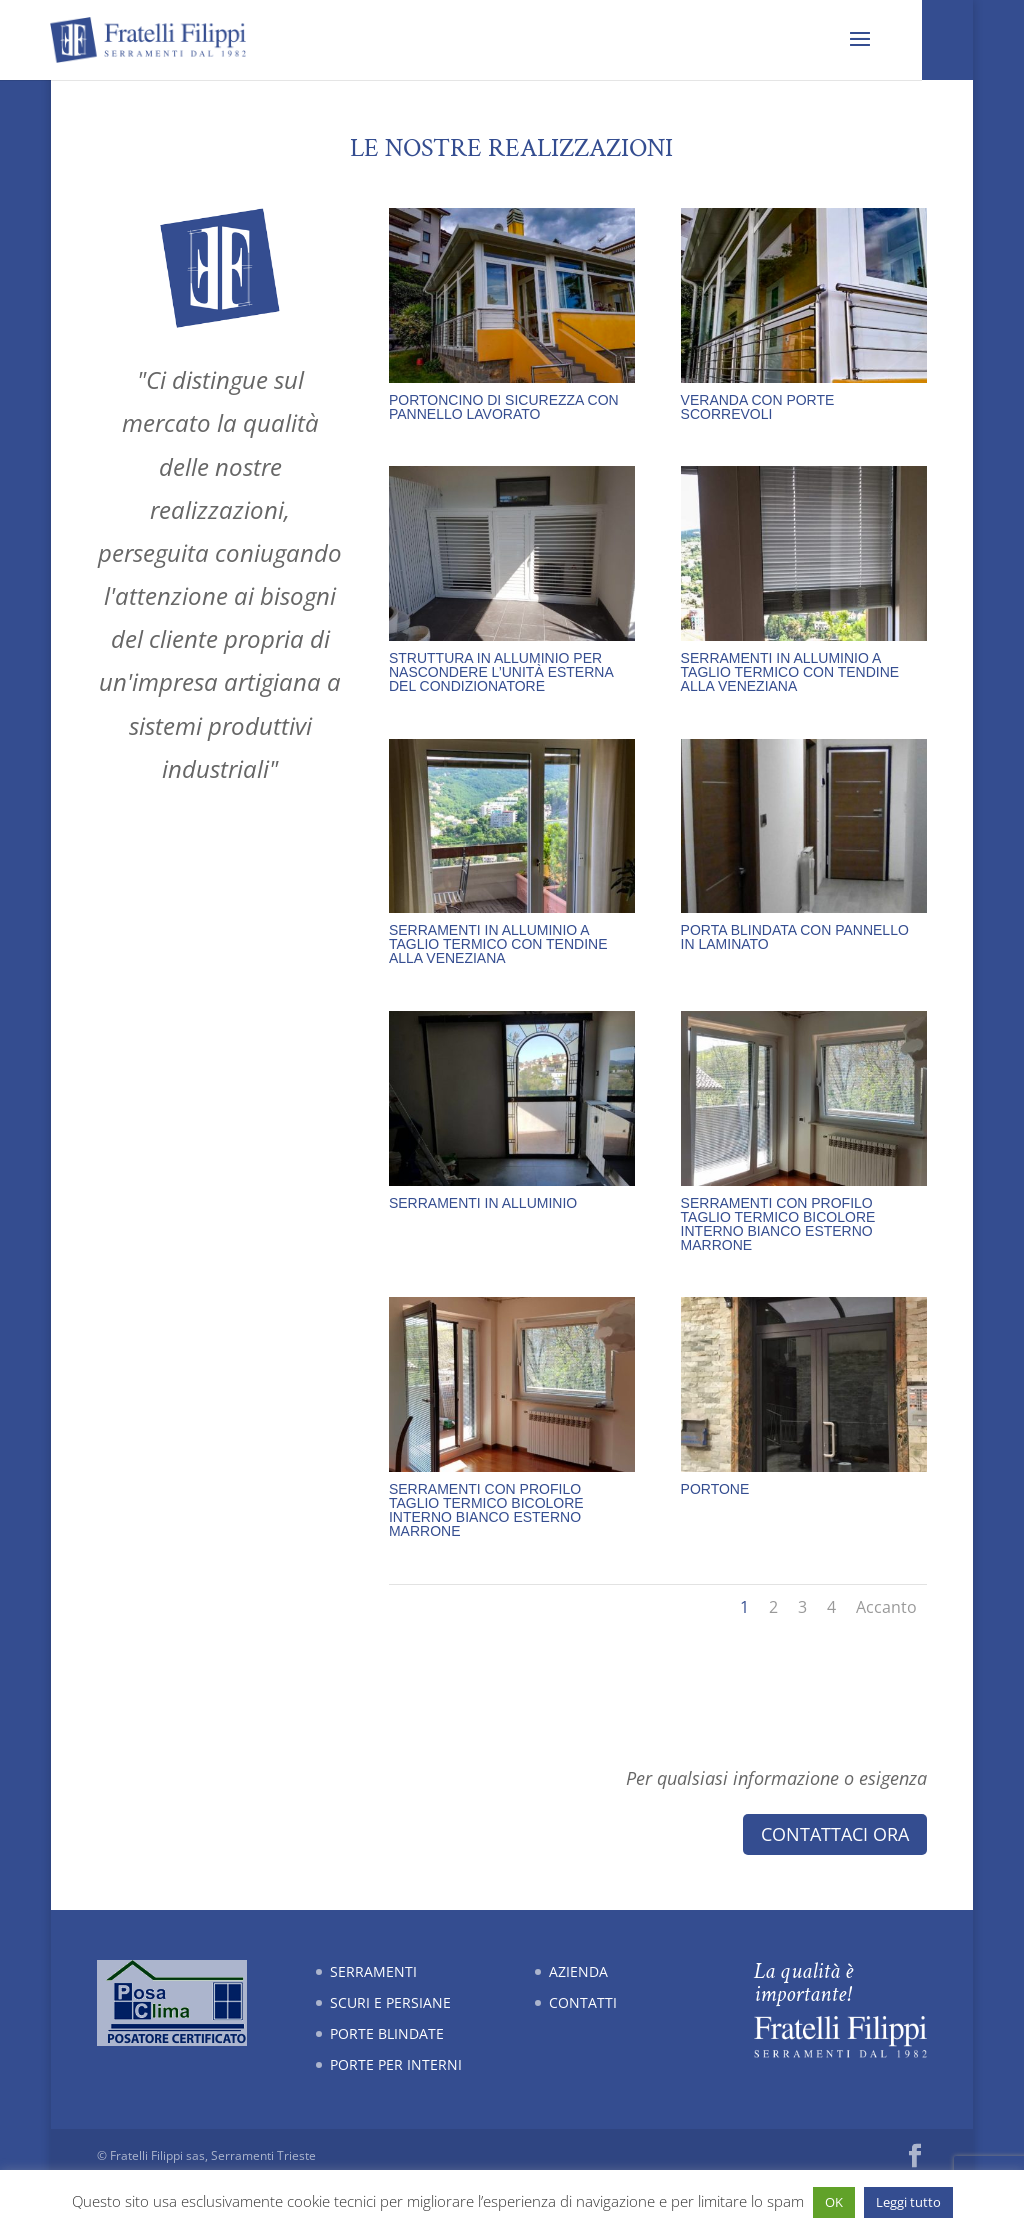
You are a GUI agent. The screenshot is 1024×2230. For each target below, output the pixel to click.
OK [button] (834, 2202)
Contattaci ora (835, 1834)
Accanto (886, 1607)
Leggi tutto (908, 2202)
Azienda (578, 1971)
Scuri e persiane (390, 2002)
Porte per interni (396, 2064)
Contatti (583, 2002)
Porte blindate (387, 2033)
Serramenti (373, 1971)
